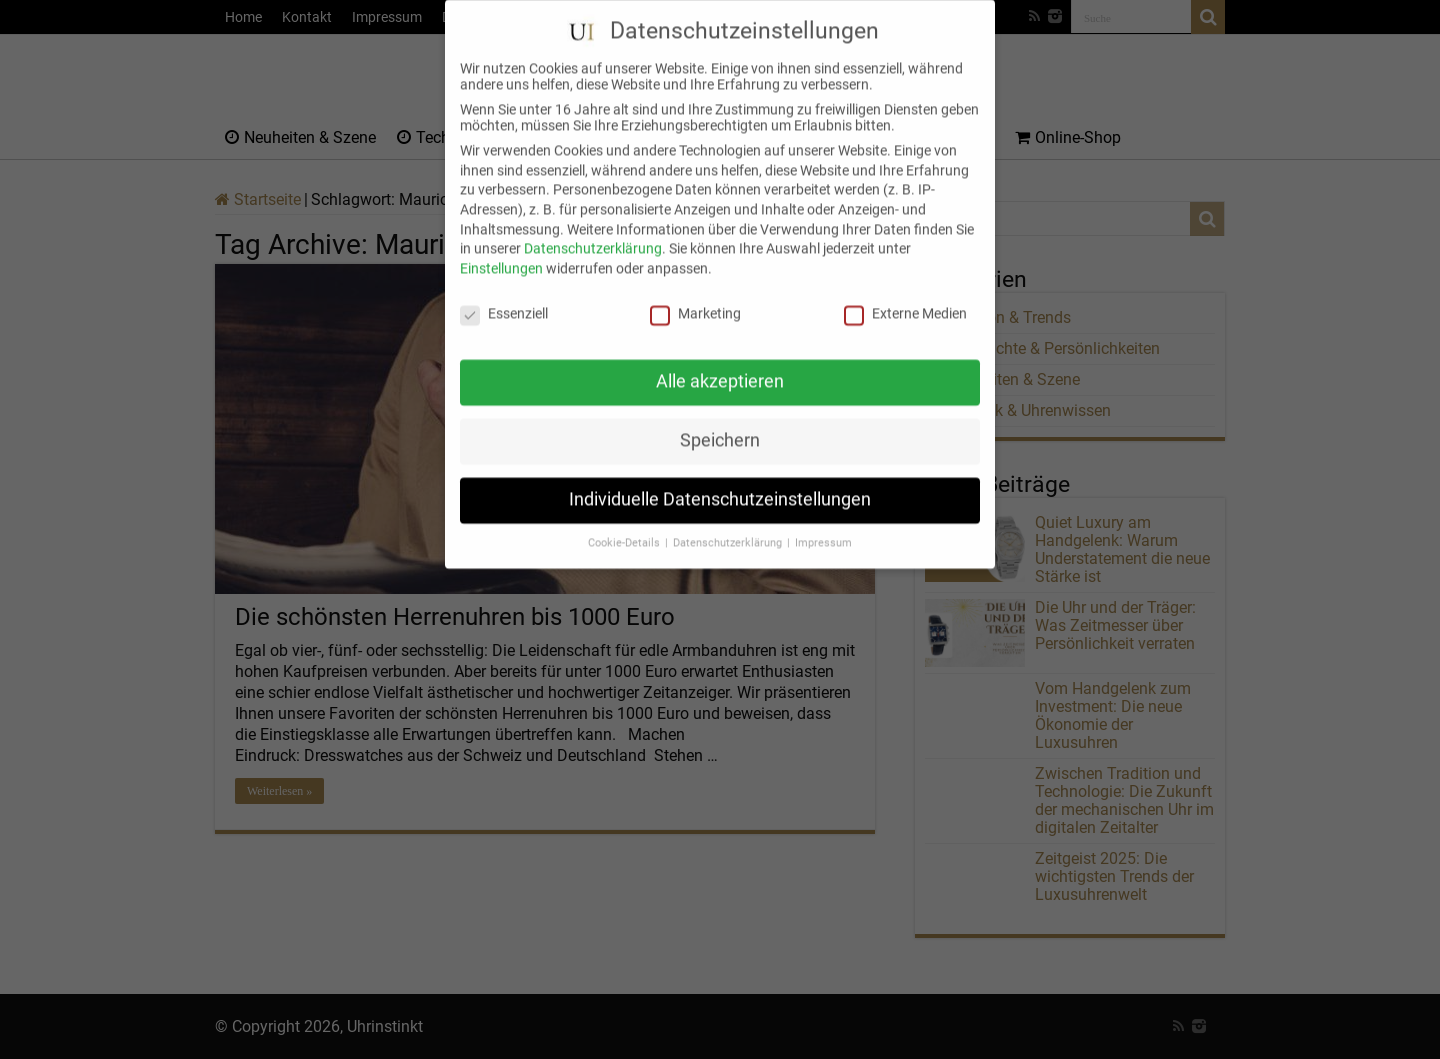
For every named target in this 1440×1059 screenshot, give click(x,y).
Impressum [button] (823, 527)
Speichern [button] (720, 425)
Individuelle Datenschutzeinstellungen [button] (720, 484)
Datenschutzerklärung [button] (729, 527)
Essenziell (504, 297)
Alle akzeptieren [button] (720, 366)
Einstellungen (501, 252)
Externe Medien (905, 297)
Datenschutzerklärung (593, 233)
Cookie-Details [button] (625, 527)
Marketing (695, 297)
